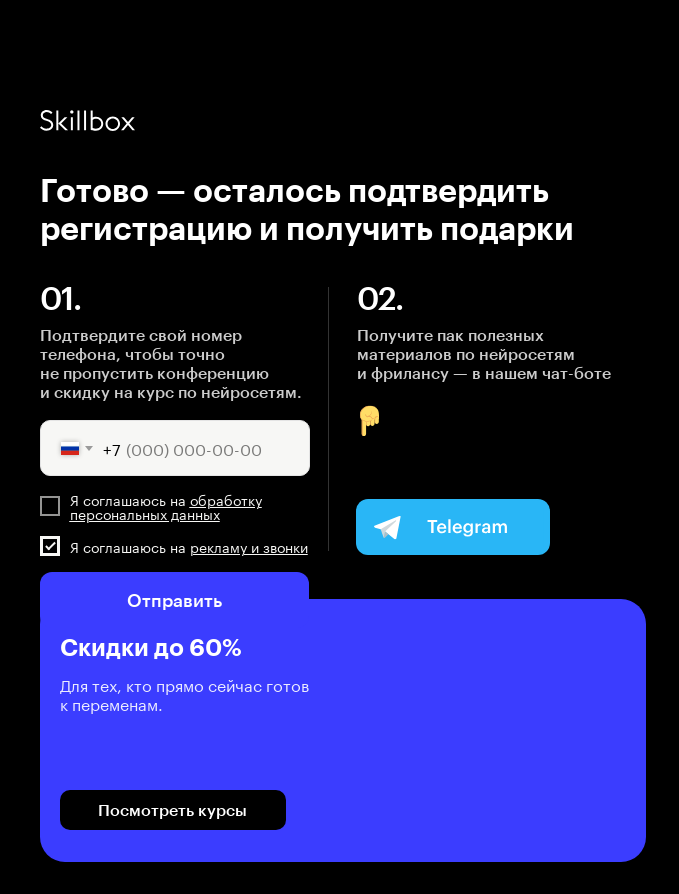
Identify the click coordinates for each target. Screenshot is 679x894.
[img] (453, 527)
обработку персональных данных (166, 506)
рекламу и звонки (249, 546)
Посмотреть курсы (172, 809)
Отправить (174, 600)
